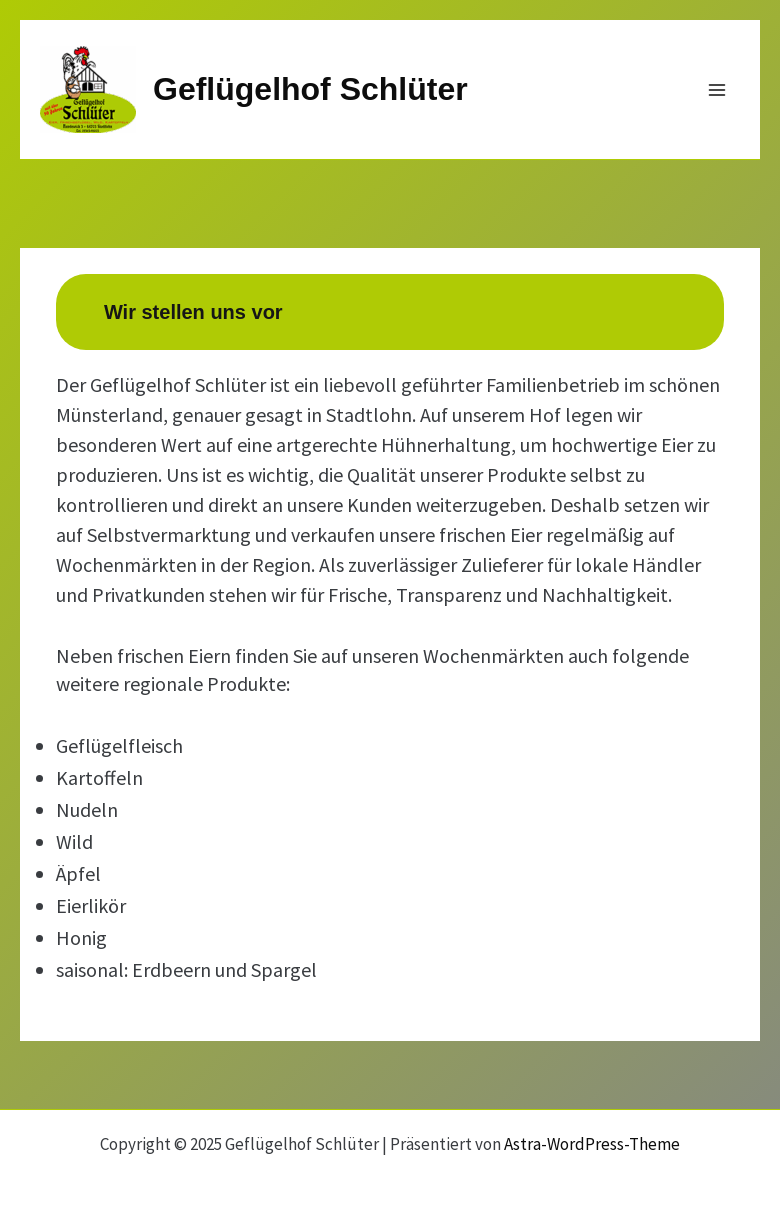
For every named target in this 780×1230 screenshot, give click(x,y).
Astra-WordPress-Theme (592, 1144)
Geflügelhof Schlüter (310, 89)
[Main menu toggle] (718, 90)
